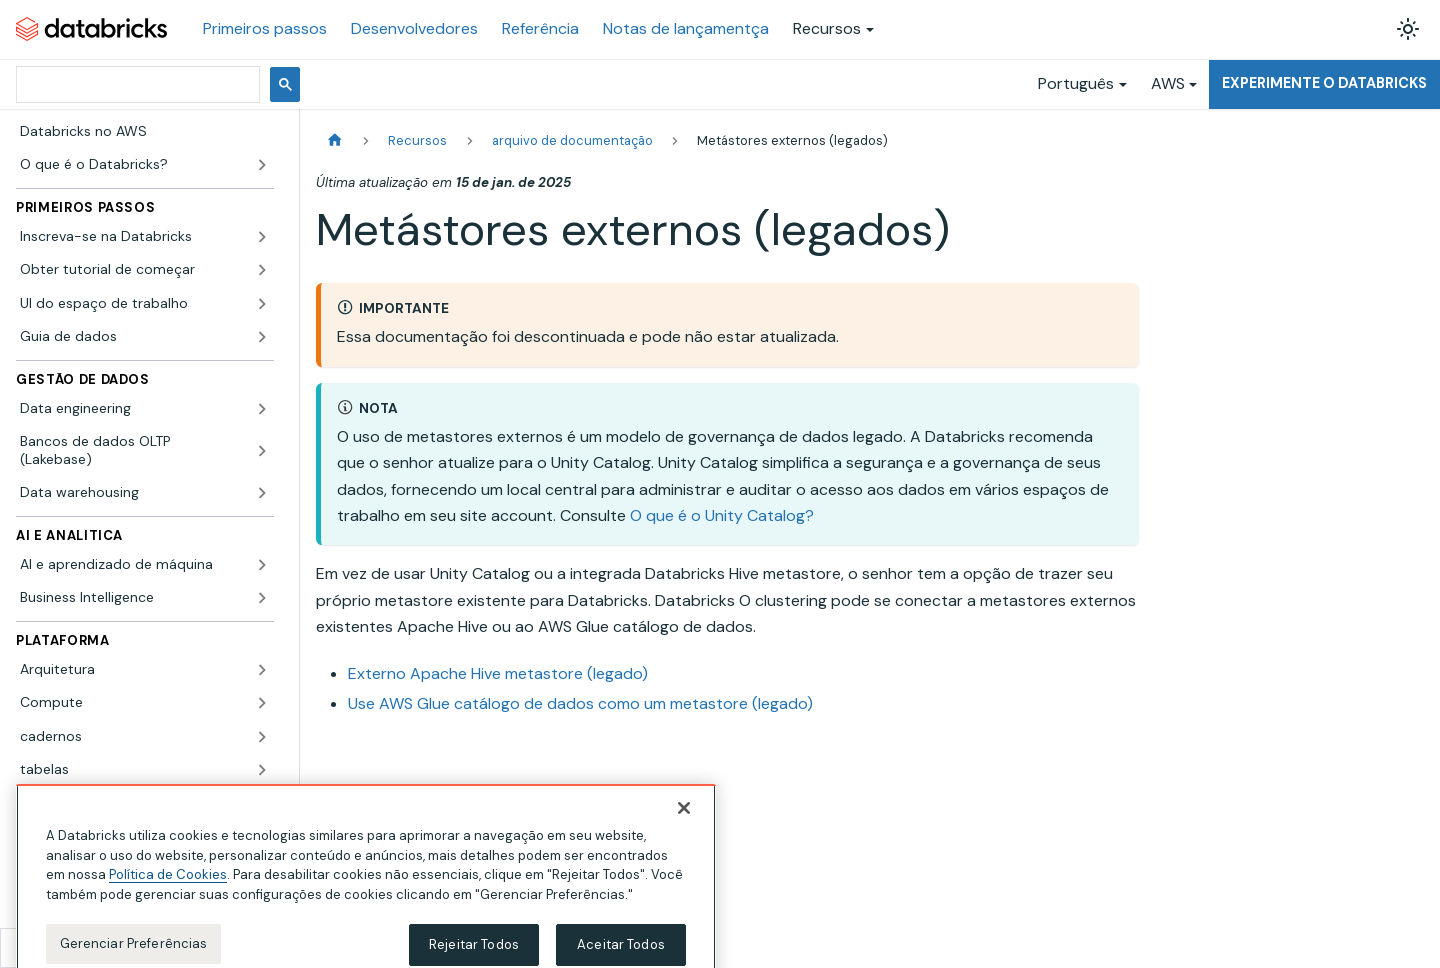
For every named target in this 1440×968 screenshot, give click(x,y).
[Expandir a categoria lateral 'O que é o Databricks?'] (262, 165)
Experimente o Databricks (1324, 83)
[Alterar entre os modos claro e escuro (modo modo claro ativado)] (1408, 29)
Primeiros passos (265, 28)
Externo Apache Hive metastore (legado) (498, 673)
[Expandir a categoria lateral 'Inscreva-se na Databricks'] (262, 237)
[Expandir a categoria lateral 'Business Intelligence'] (262, 598)
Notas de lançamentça (686, 28)
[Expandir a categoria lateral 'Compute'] (262, 703)
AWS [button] (1168, 83)
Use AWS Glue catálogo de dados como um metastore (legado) (580, 703)
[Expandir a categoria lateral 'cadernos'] (262, 737)
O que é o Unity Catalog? (722, 515)
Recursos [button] (827, 28)
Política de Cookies (168, 899)
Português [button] (1076, 83)
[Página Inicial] (335, 140)
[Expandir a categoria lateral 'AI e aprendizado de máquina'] (262, 565)
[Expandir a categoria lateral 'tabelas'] (262, 770)
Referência (540, 28)
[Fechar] (684, 833)
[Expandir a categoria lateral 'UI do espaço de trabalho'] (262, 304)
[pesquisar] (136, 84)
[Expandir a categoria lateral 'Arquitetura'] (262, 670)
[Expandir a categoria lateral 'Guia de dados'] (262, 337)
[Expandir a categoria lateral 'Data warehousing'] (262, 493)
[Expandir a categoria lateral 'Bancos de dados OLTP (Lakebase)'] (262, 450)
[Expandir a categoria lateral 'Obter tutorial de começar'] (262, 270)
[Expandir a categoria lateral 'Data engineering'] (262, 409)
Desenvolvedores (414, 28)
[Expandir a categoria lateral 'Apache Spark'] (262, 804)
